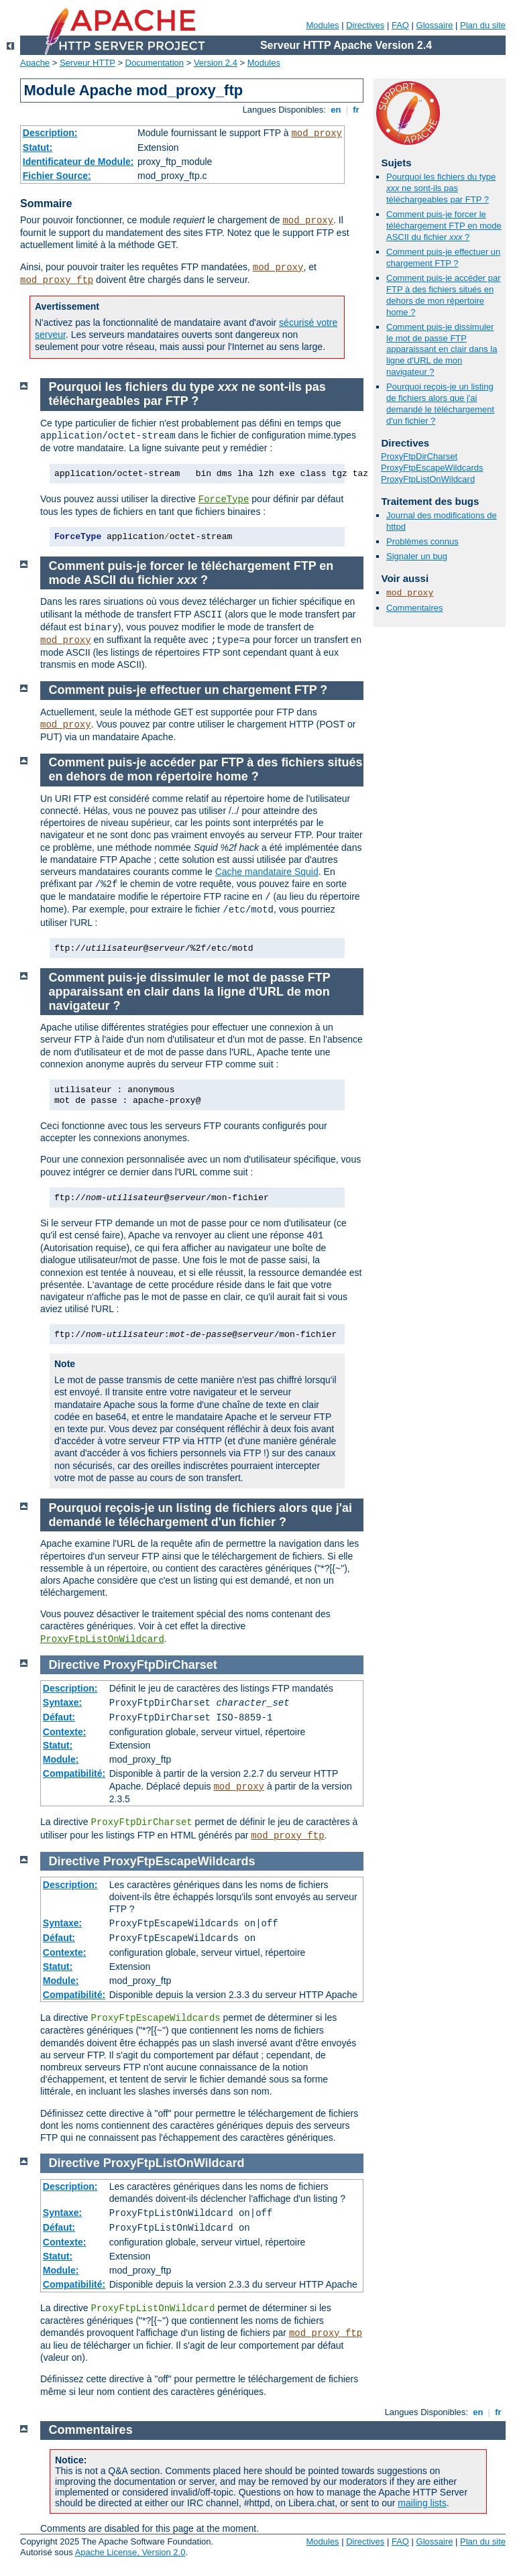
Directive (74, 1665)
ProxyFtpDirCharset (419, 456)
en (336, 110)
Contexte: (65, 1731)
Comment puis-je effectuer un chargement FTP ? (443, 257)
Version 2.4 (215, 63)
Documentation (154, 63)
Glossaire (434, 25)
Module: (61, 1759)
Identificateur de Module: (78, 161)
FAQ (400, 25)
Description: (50, 132)
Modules (322, 25)
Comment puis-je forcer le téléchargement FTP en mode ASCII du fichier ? (444, 225)
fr (356, 110)
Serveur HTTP (87, 63)
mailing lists (422, 2503)
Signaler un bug (416, 556)
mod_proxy (316, 133)
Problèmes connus (422, 541)
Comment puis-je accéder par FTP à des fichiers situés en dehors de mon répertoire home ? (443, 295)
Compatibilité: (74, 1773)
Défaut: (59, 1717)
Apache (35, 63)
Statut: (37, 147)
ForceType (223, 499)
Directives (365, 25)
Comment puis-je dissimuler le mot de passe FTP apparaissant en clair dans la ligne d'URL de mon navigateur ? (442, 349)
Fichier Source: (57, 175)
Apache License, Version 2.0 (130, 2552)
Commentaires (414, 608)
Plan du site (483, 25)
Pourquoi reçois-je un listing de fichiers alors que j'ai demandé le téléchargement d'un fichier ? (440, 404)
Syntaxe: (62, 1702)
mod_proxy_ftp (56, 280)
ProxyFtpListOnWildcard (428, 479)
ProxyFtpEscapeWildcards (432, 468)
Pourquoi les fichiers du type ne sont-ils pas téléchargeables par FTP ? (441, 188)
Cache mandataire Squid (267, 871)
